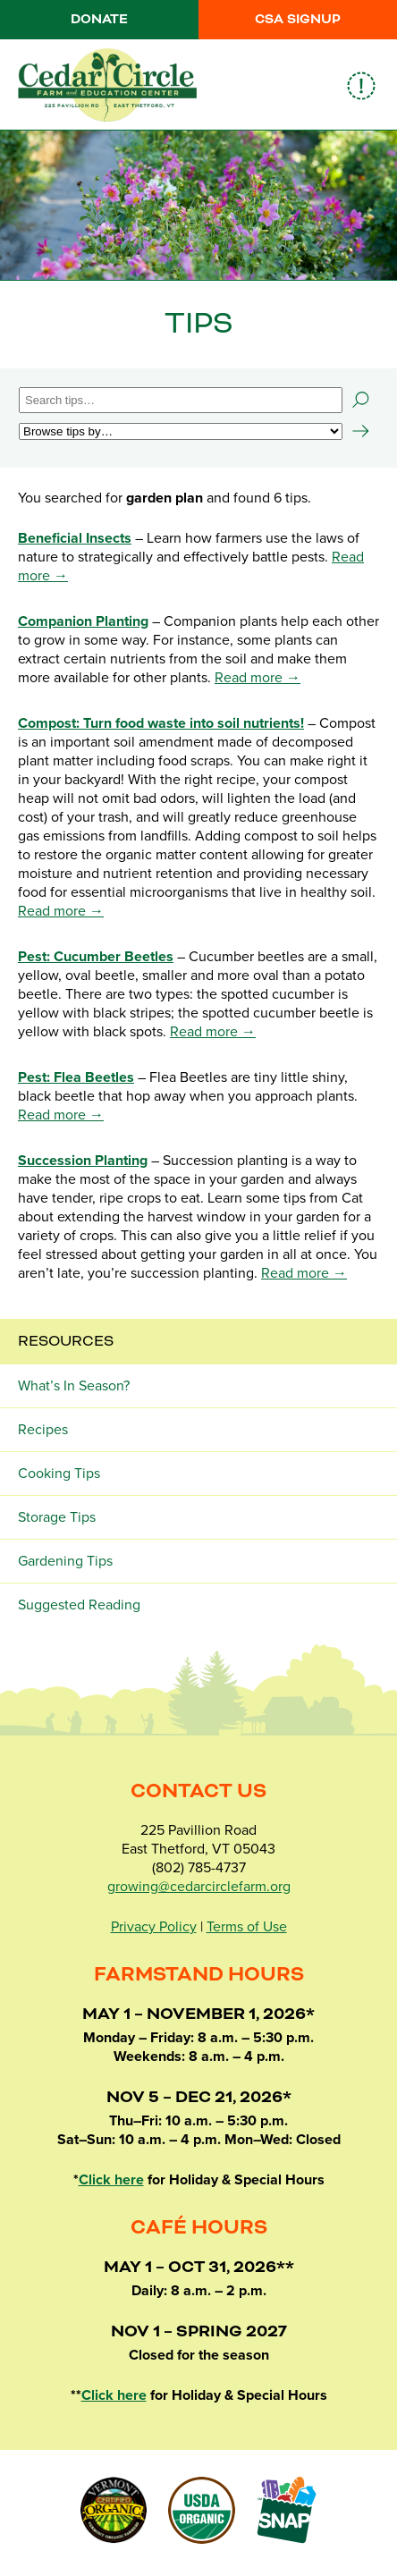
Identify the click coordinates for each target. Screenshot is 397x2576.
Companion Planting (83, 621)
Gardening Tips (65, 1561)
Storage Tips (57, 1517)
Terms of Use (247, 1927)
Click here (111, 2180)
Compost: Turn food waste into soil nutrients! (161, 723)
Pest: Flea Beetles (76, 1077)
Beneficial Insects (74, 538)
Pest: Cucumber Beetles (95, 957)
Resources (66, 1341)
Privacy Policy (154, 1927)
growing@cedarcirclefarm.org (199, 1887)
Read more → (257, 678)
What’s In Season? (74, 1386)
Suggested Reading (79, 1605)
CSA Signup (298, 20)
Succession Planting (83, 1161)
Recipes (43, 1430)
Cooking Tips (59, 1473)
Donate (99, 20)
